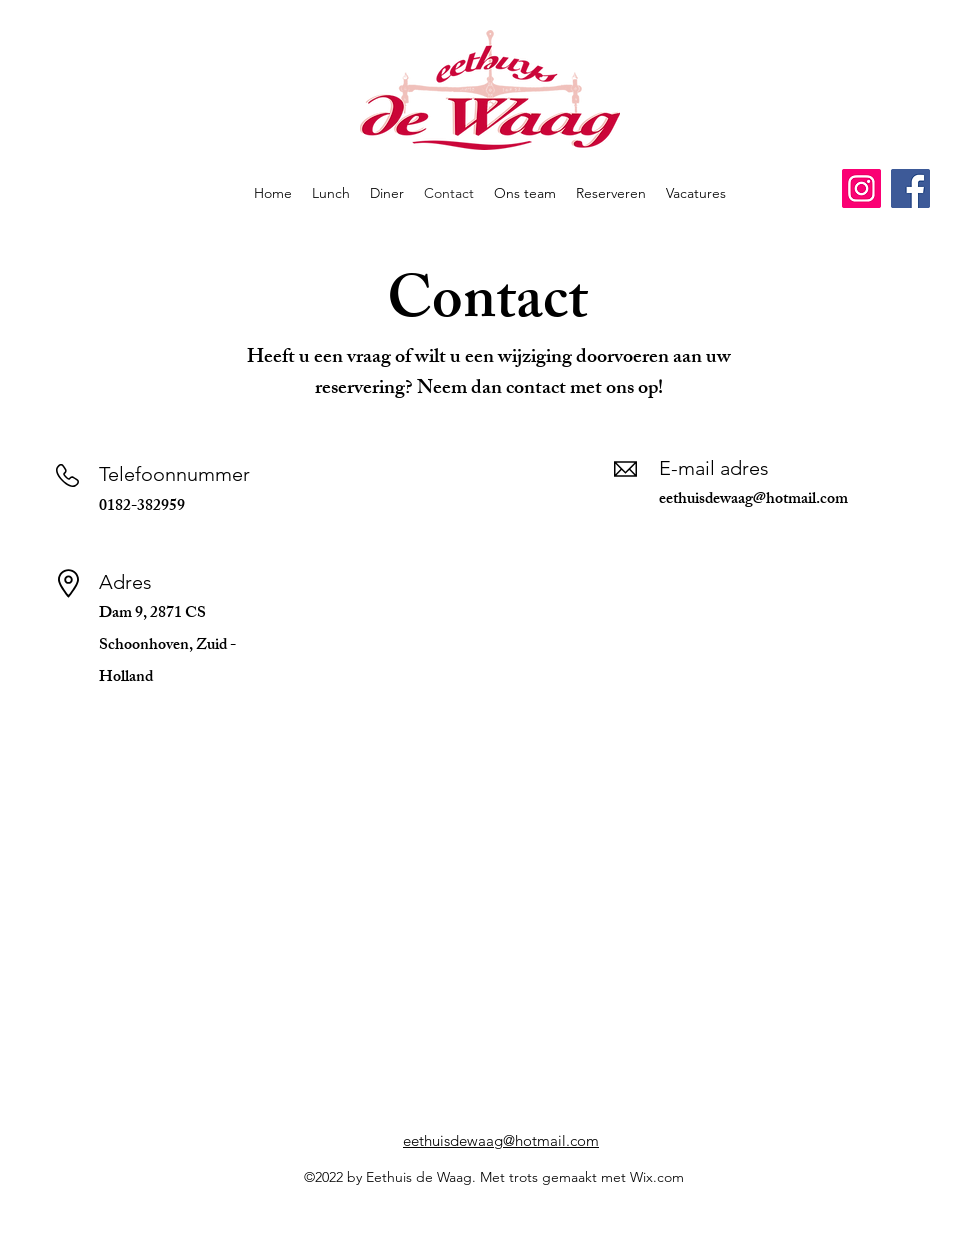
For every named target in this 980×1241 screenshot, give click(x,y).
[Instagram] (861, 188)
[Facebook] (910, 188)
